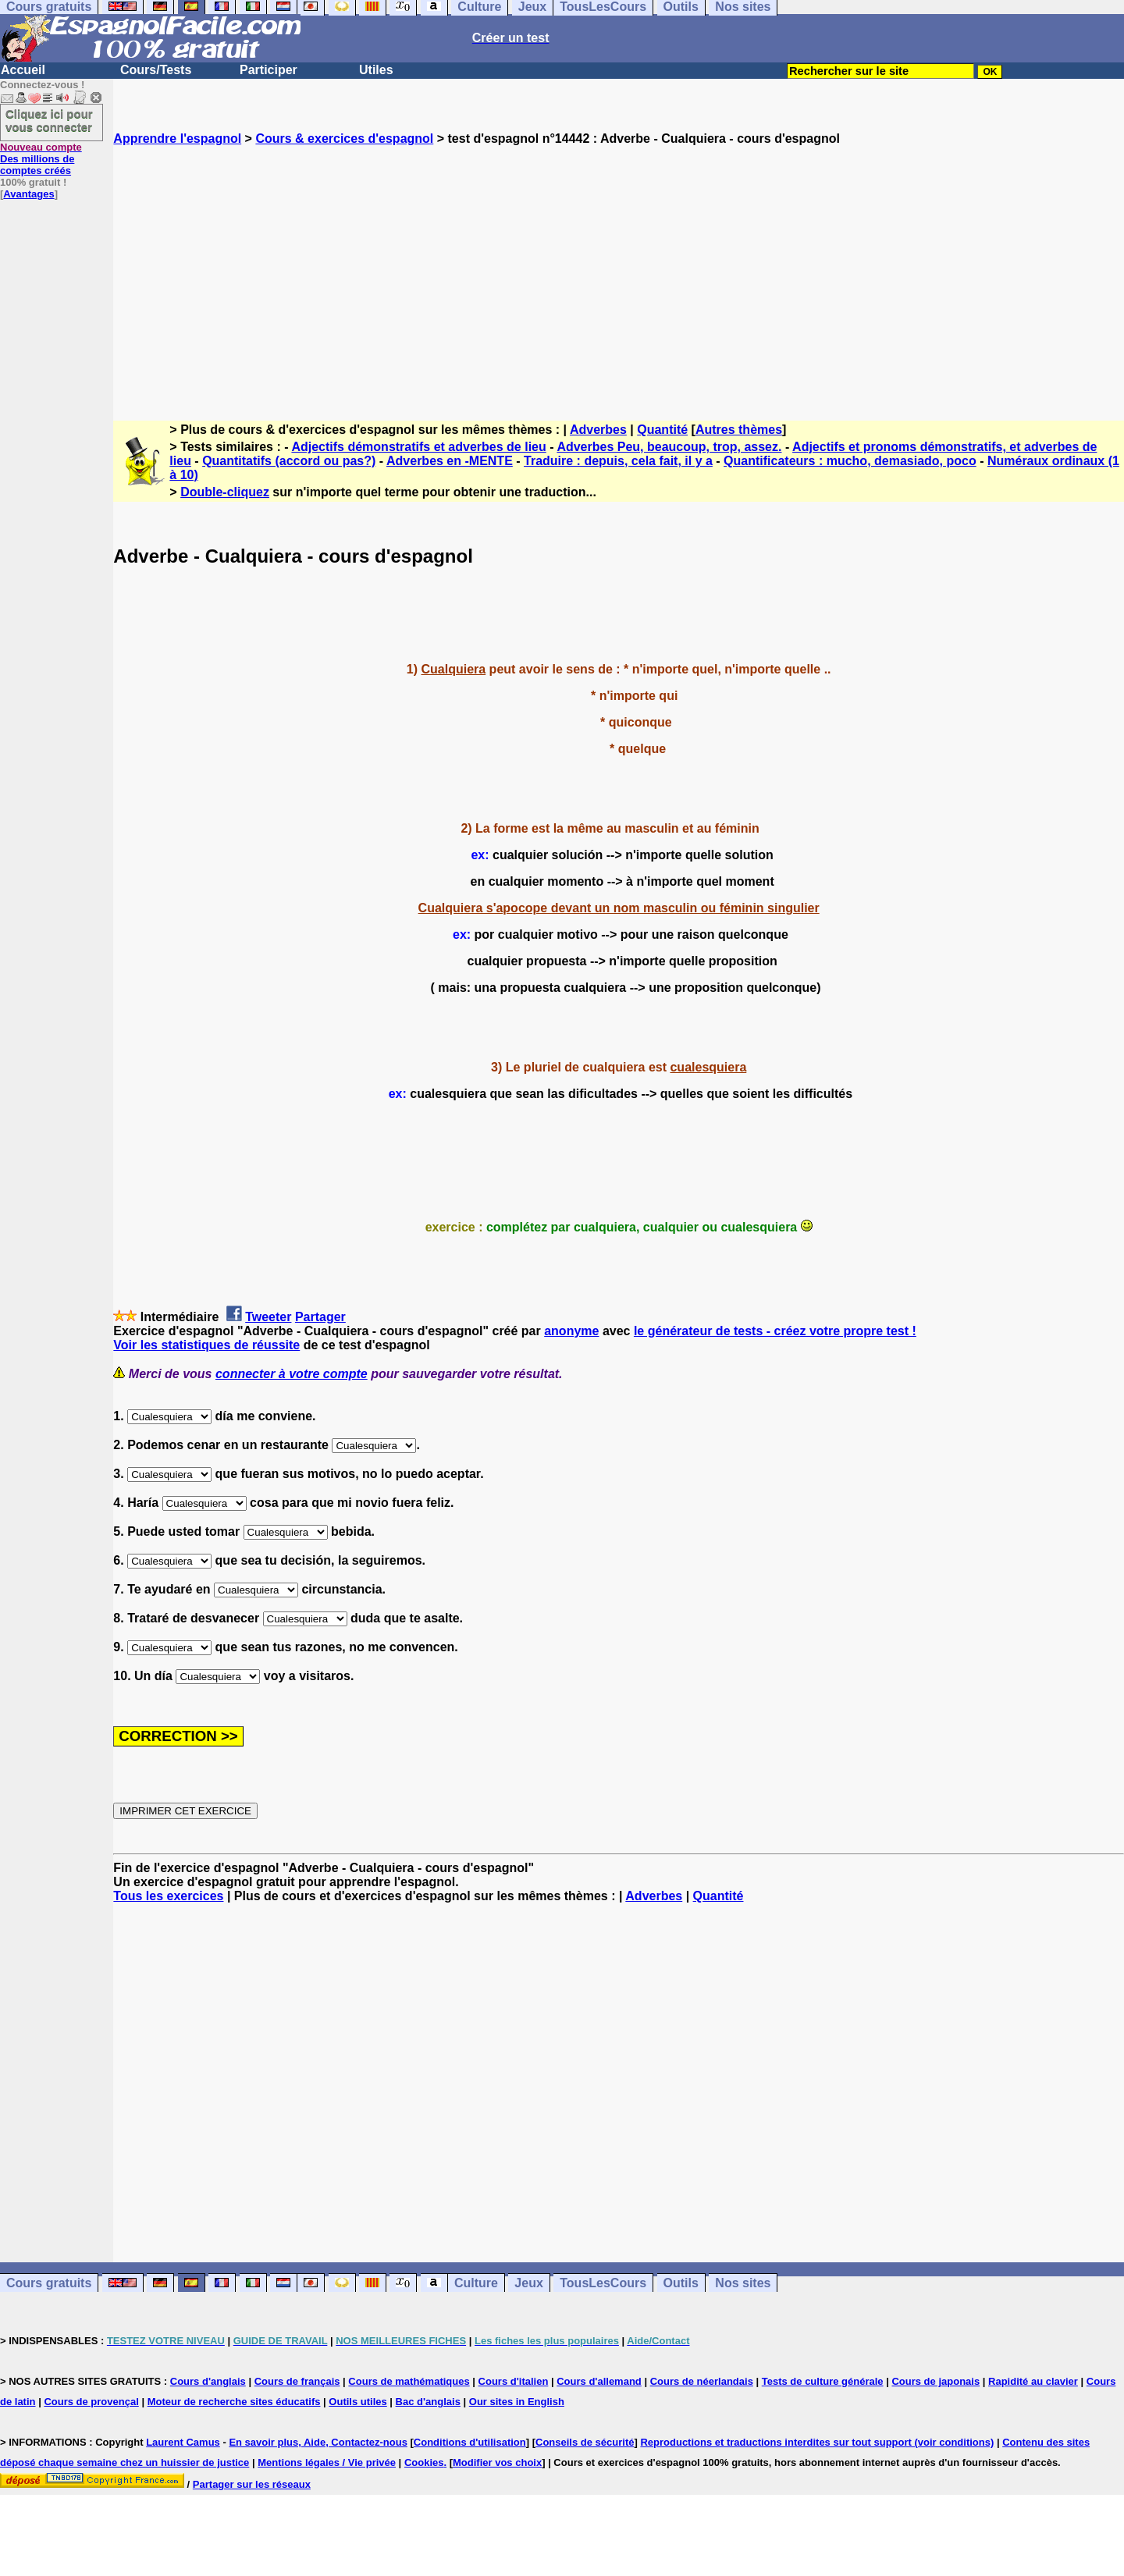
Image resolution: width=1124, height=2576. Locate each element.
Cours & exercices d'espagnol (344, 138)
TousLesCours (603, 2283)
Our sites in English (516, 2401)
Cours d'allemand (599, 2381)
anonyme (571, 1331)
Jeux (528, 2283)
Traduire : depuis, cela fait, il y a (618, 460)
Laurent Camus (183, 2442)
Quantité (662, 429)
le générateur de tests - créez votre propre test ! (775, 1331)
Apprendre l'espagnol (177, 138)
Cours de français (297, 2381)
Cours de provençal (91, 2401)
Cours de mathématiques (408, 2381)
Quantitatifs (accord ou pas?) (288, 460)
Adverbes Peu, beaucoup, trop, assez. (669, 446)
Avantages (28, 194)
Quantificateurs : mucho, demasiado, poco (850, 460)
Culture (476, 2283)
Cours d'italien (513, 2381)
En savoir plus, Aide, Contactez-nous (318, 2442)
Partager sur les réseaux (252, 2484)
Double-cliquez (224, 492)
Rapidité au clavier (1033, 2381)
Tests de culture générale (823, 2381)
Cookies (424, 2462)
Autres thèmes (738, 429)
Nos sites (742, 2283)
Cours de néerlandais (701, 2381)
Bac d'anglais (428, 2401)
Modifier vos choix (497, 2462)
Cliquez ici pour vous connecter (49, 120)
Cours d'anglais (208, 2381)
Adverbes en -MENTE (449, 460)
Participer (268, 69)
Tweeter (268, 1317)
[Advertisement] (619, 269)
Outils (681, 2283)
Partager (320, 1317)
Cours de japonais (935, 2381)
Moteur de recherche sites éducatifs (234, 2401)
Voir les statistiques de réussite (206, 1345)
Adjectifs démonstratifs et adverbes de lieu (418, 446)
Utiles (376, 69)
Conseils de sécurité (584, 2442)
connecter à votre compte (291, 1373)
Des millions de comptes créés (41, 158)
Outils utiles (357, 2401)
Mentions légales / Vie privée (327, 2462)
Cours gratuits (48, 2283)
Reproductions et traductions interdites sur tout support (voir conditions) (817, 2442)
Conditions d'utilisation (470, 2442)
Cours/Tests (155, 69)
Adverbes (598, 429)
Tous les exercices (168, 1896)
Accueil (23, 69)
